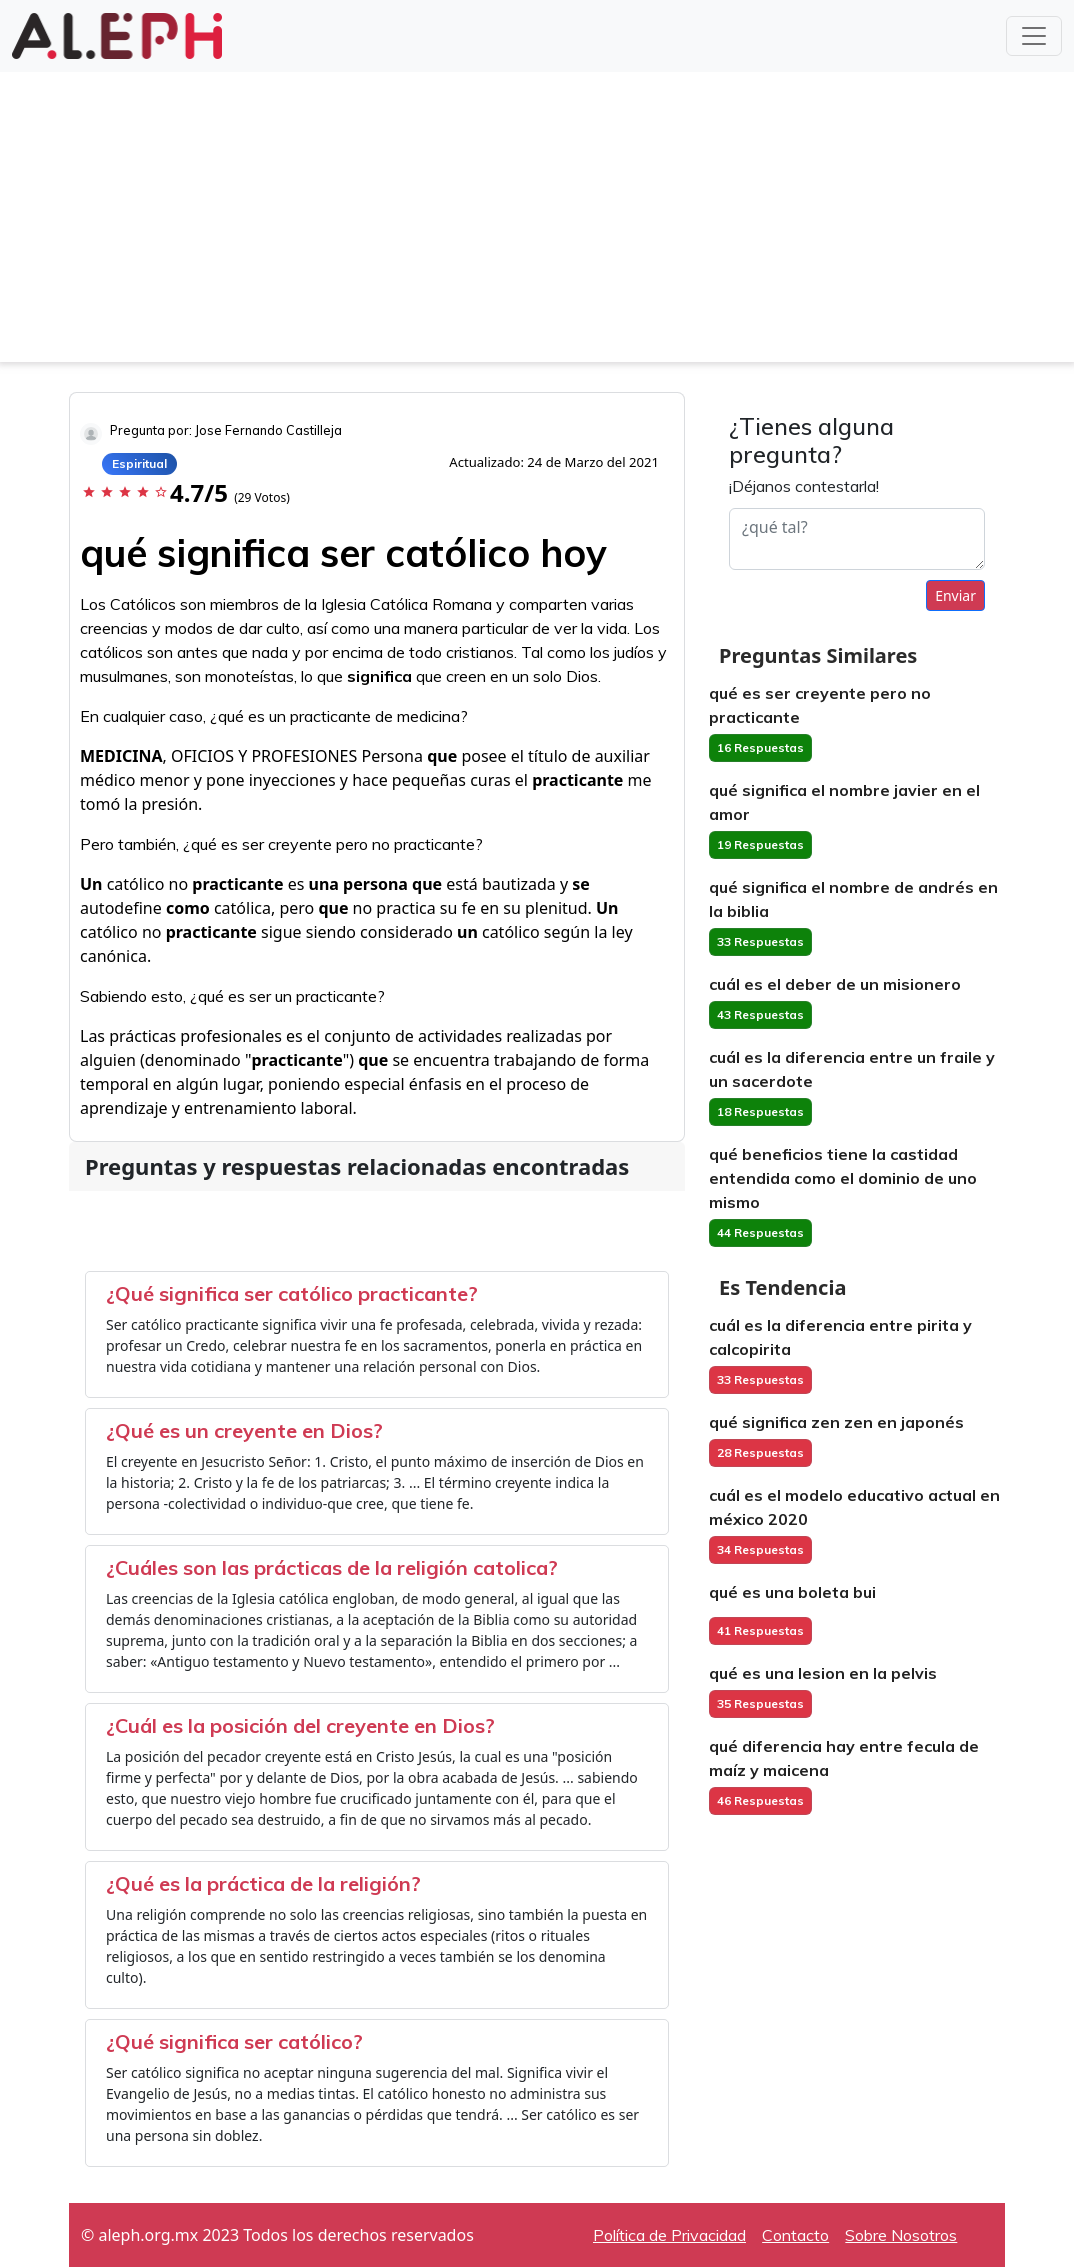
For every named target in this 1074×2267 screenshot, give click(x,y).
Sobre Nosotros (901, 2235)
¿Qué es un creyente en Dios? (244, 1430)
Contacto (795, 2235)
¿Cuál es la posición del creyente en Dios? (300, 1725)
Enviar (955, 595)
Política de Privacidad (669, 2235)
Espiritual (139, 463)
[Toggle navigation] (1034, 36)
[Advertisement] (537, 222)
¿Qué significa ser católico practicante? (292, 1293)
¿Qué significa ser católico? (234, 2041)
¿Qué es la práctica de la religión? (263, 1883)
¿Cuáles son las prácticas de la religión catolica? (332, 1567)
